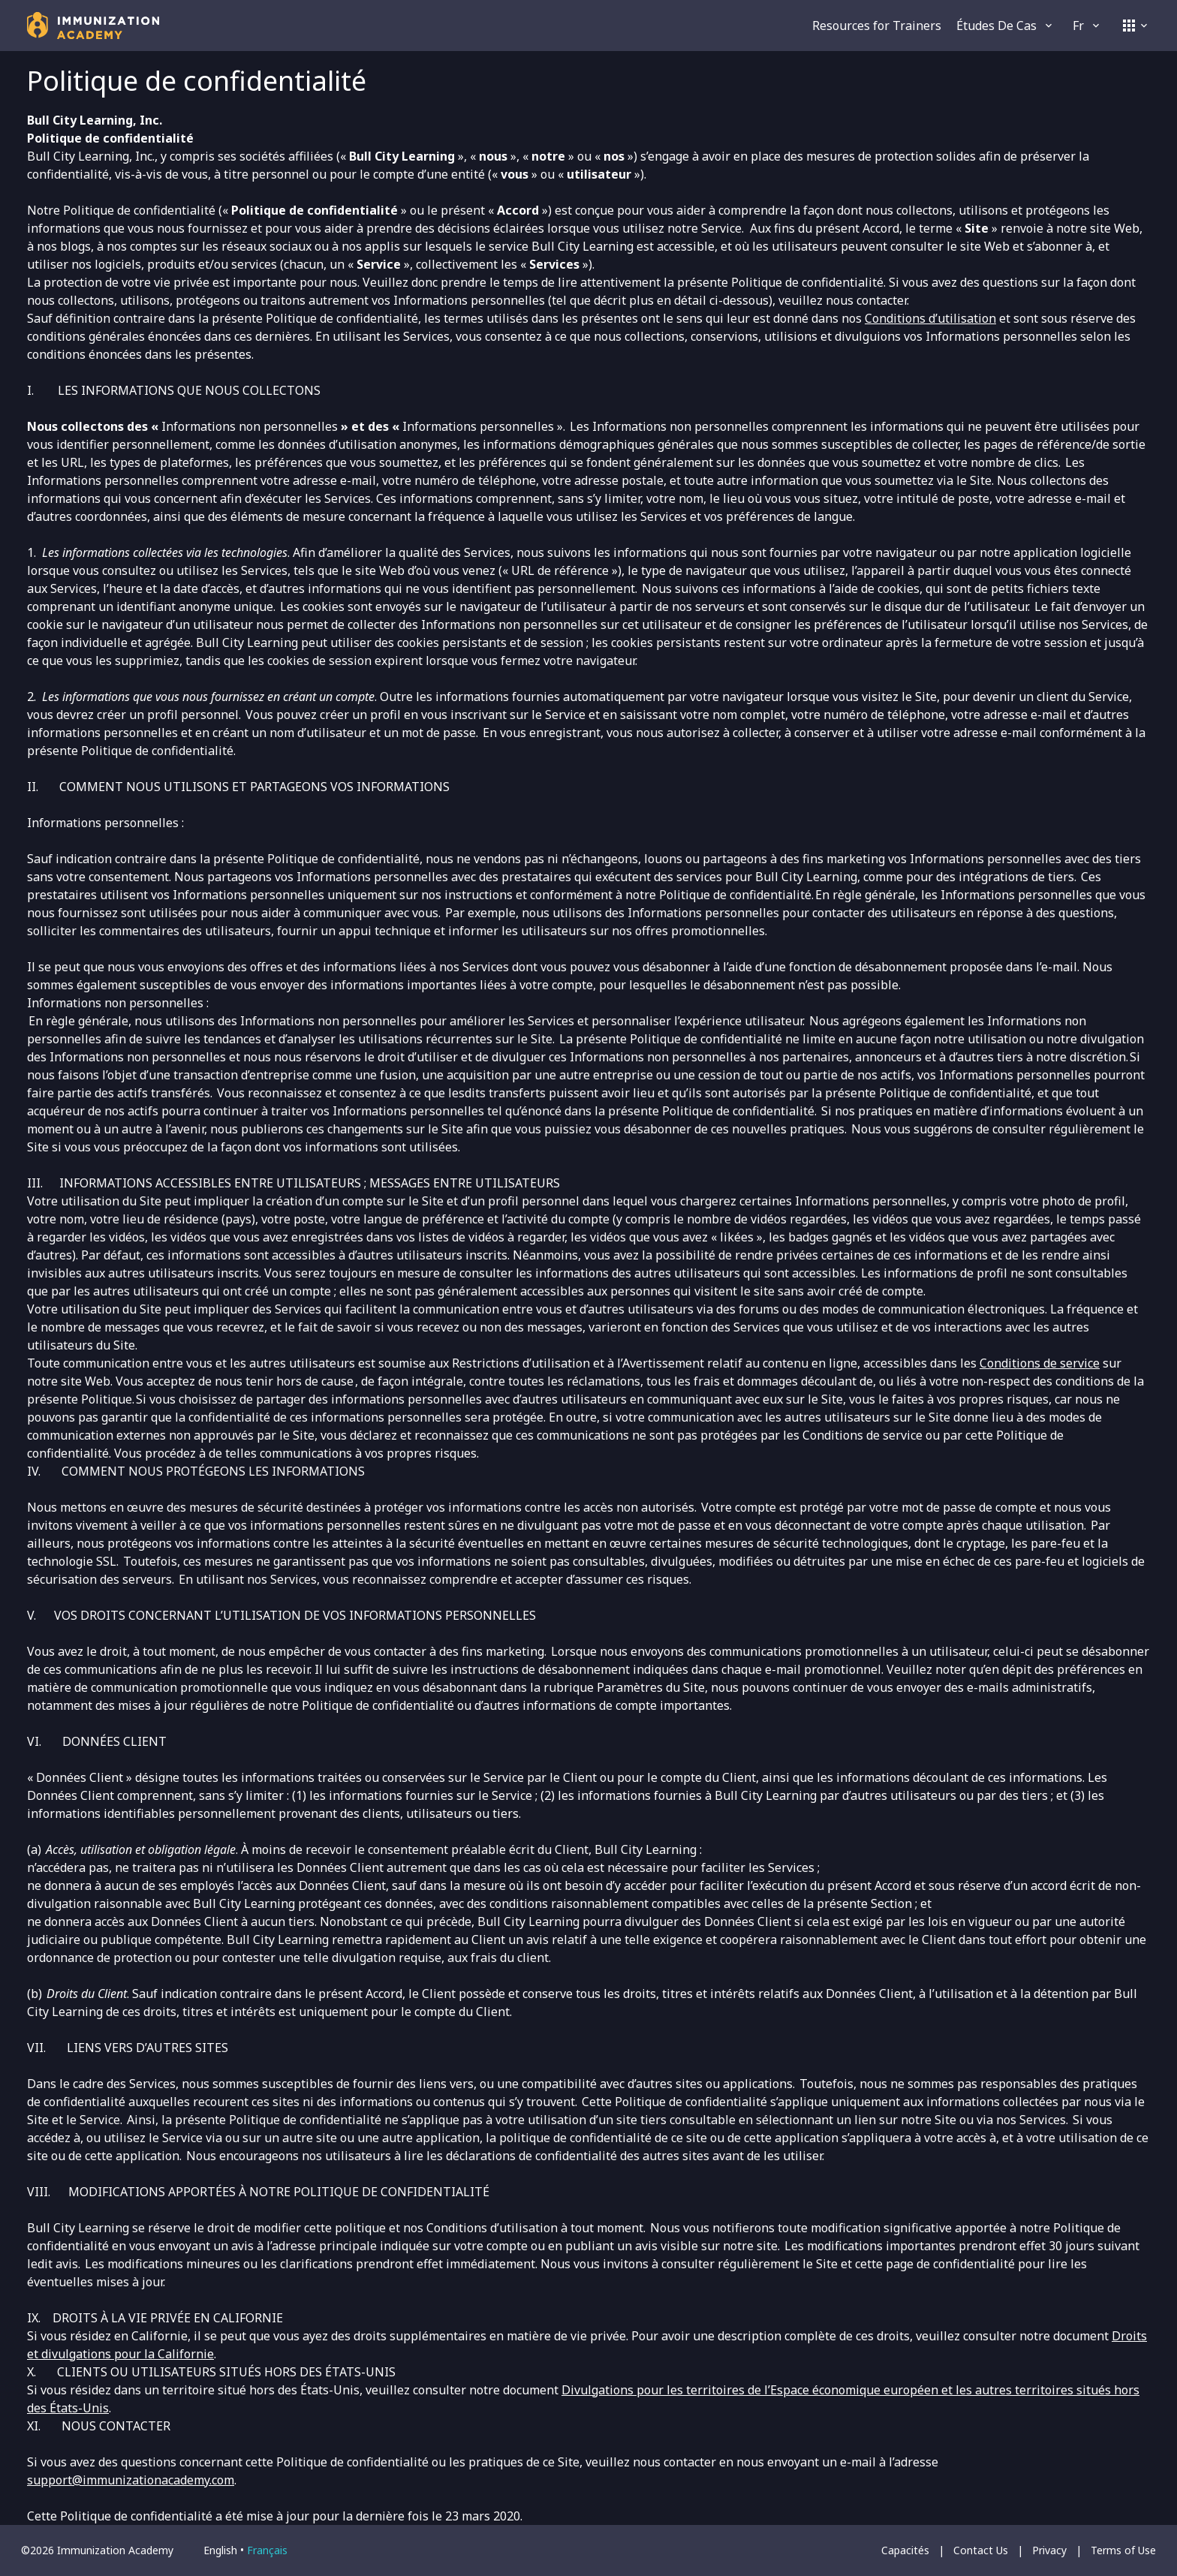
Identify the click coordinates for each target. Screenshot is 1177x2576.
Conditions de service (1040, 1363)
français (267, 2550)
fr (1087, 25)
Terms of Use (1123, 2550)
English (220, 2550)
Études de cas (1005, 25)
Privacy (1049, 2550)
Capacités (905, 2550)
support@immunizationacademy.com (130, 2480)
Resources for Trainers (876, 25)
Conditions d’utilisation (930, 318)
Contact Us (980, 2550)
